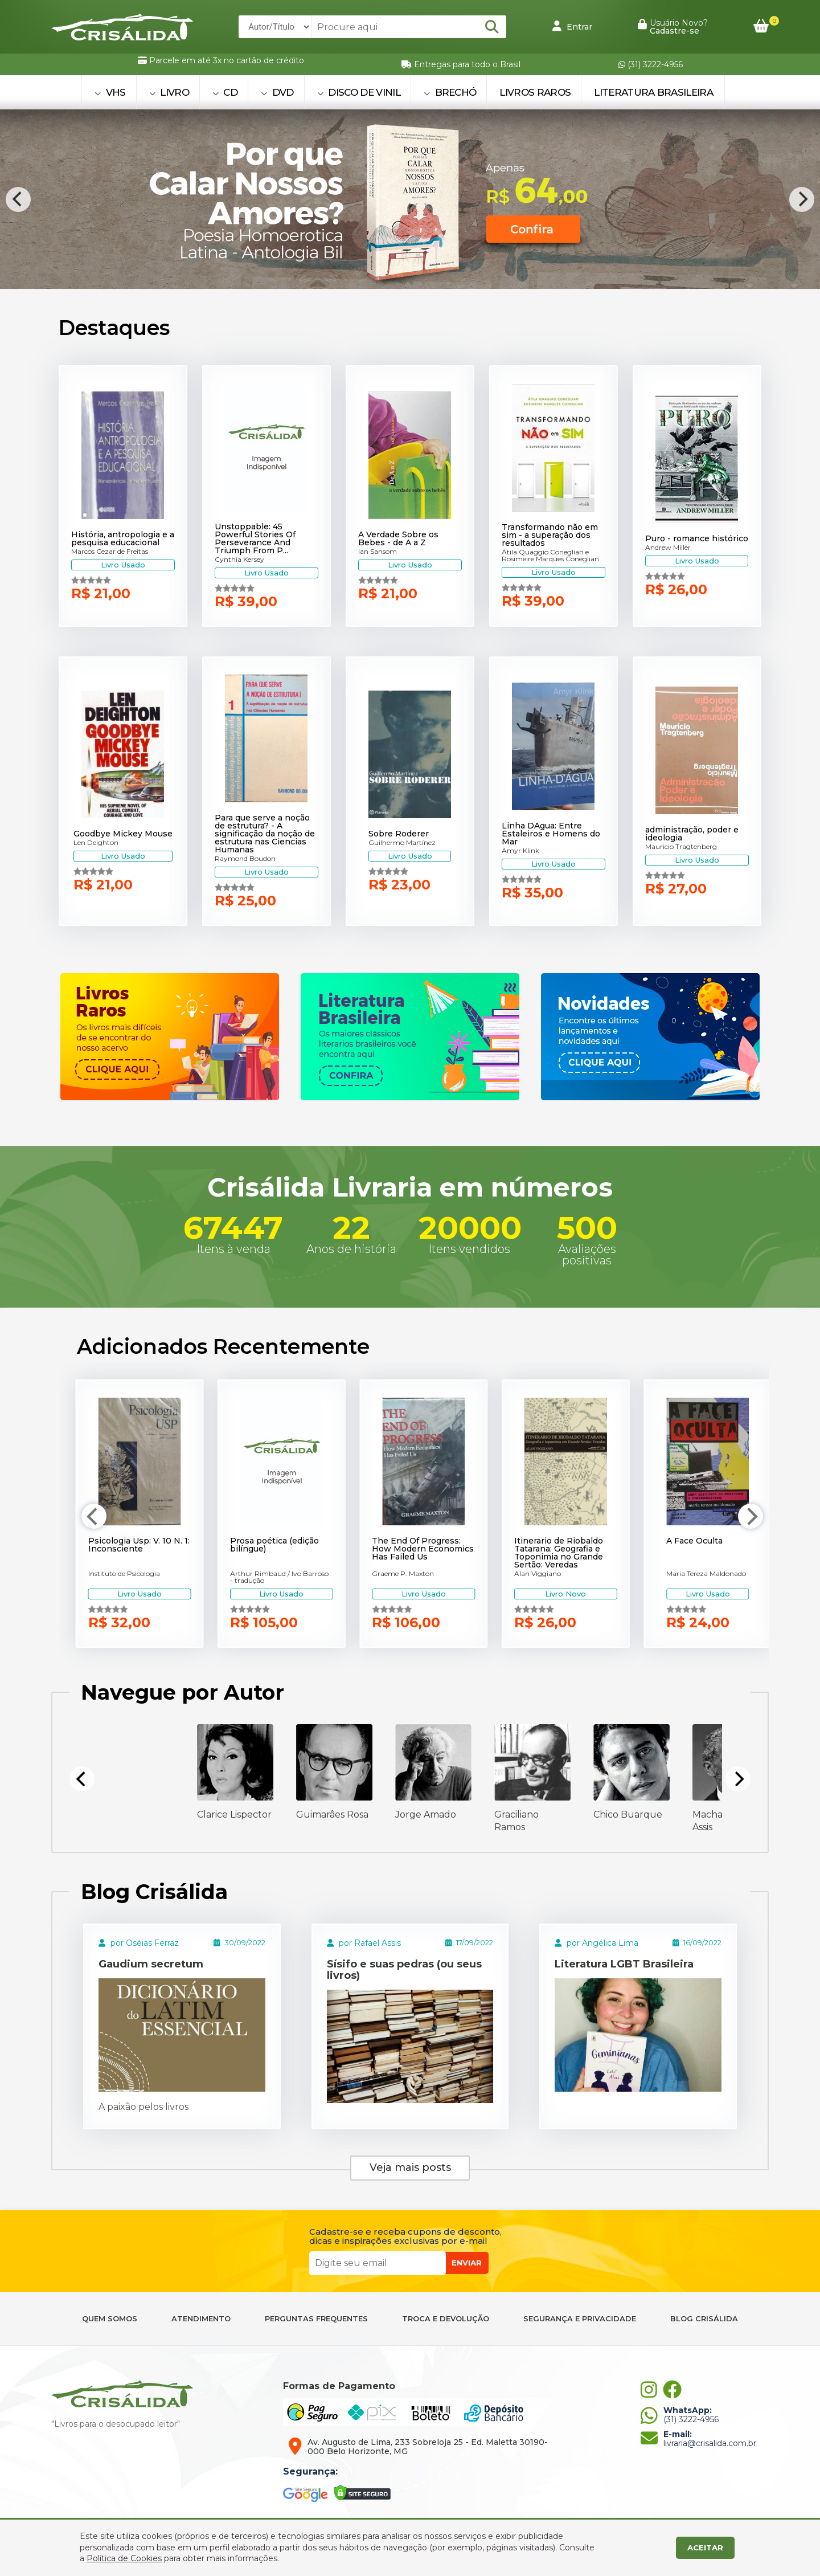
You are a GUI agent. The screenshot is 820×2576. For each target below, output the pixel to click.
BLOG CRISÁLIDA (704, 2318)
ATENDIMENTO (201, 2318)
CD (224, 92)
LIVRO (169, 92)
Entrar (572, 26)
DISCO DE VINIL (358, 92)
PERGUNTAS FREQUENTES (316, 2318)
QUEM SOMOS (109, 2318)
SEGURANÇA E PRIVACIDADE (579, 2318)
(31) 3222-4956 (650, 64)
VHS (110, 92)
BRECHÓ (450, 92)
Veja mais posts (410, 2167)
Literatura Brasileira (653, 92)
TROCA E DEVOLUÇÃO (445, 2318)
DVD (277, 92)
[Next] (801, 199)
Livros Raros (535, 92)
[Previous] (18, 199)
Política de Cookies (124, 2558)
